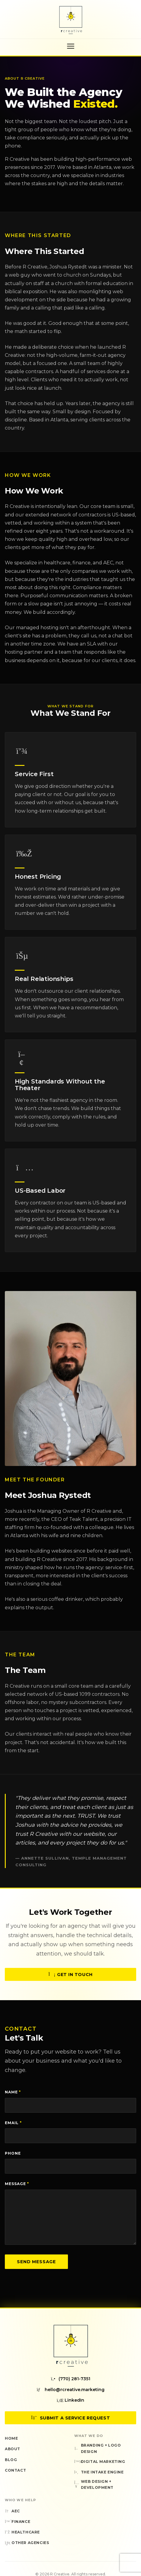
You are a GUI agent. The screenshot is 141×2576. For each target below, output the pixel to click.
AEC (12, 2511)
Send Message (36, 2261)
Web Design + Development (94, 2484)
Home (11, 2438)
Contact (15, 2470)
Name (13, 2092)
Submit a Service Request (70, 2418)
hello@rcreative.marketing (70, 2389)
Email (13, 2123)
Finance (17, 2521)
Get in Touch (70, 1981)
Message (17, 2183)
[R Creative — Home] (71, 20)
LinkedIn (70, 2400)
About (12, 2449)
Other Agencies (27, 2542)
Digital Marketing (99, 2461)
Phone (13, 2153)
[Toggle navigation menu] (71, 46)
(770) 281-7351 (70, 2378)
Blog (11, 2459)
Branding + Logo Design (97, 2448)
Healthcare (22, 2532)
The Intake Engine (99, 2472)
